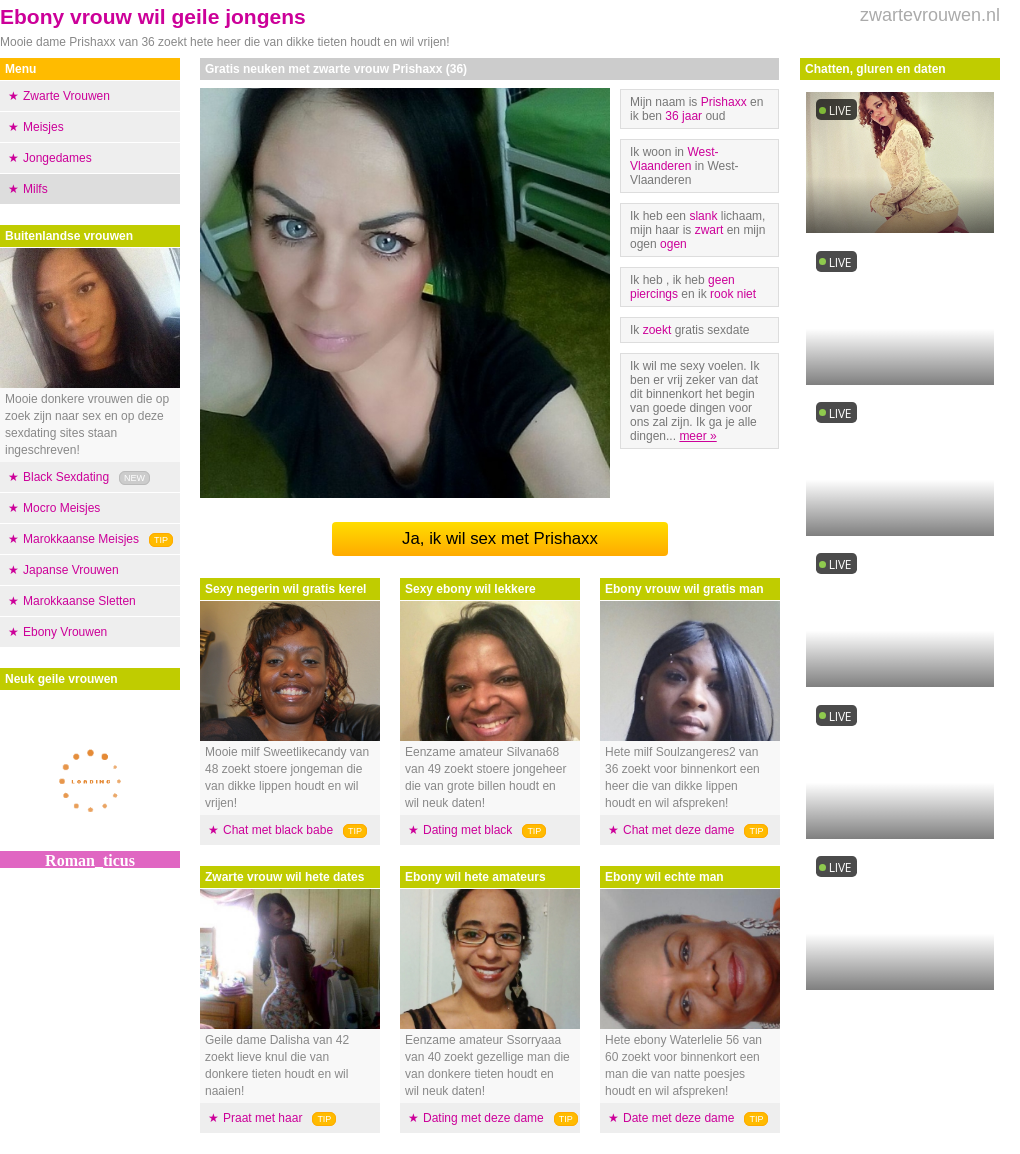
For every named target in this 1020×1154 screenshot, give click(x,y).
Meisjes (43, 127)
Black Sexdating (66, 477)
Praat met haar (262, 1118)
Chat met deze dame (678, 830)
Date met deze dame (678, 1118)
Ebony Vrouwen (65, 632)
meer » (697, 436)
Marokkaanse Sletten (79, 601)
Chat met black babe (278, 830)
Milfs (35, 189)
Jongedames (57, 158)
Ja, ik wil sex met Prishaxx (500, 538)
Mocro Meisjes (61, 508)
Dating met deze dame (483, 1118)
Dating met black (467, 830)
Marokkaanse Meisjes (81, 539)
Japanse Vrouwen (71, 570)
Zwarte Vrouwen (66, 96)
